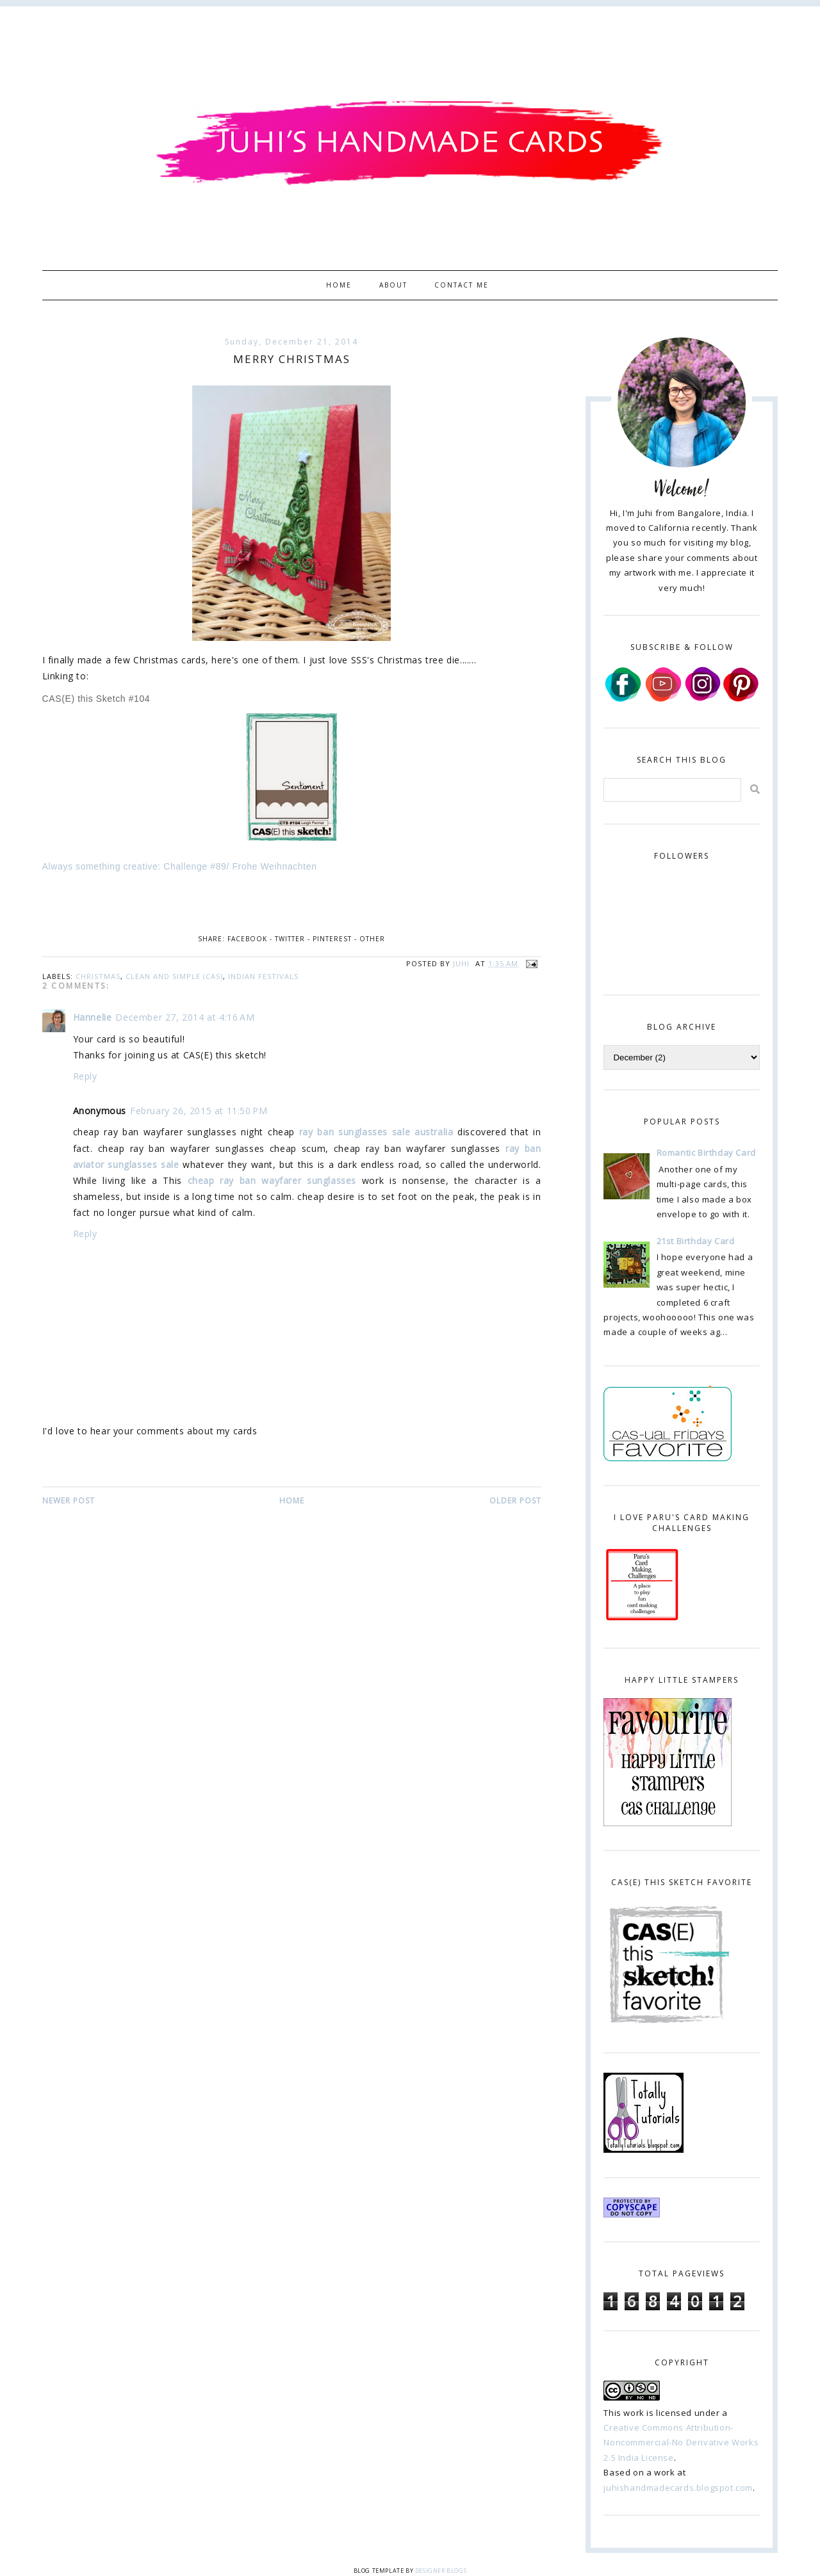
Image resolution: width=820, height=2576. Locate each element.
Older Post (515, 1500)
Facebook (247, 938)
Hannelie (92, 1017)
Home (339, 284)
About (393, 284)
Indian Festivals (263, 976)
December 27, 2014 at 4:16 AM (184, 1017)
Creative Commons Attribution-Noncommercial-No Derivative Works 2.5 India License (680, 2442)
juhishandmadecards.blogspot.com (678, 2487)
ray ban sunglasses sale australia (376, 1132)
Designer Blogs (440, 2570)
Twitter (290, 938)
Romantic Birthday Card (706, 1152)
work (633, 2412)
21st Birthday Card (696, 1241)
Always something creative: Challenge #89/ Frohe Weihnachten (179, 866)
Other (372, 938)
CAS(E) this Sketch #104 (96, 698)
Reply (85, 1076)
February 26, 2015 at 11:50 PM (198, 1111)
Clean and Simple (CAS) (174, 976)
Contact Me (461, 284)
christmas (98, 976)
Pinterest (332, 938)
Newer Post (68, 1500)
